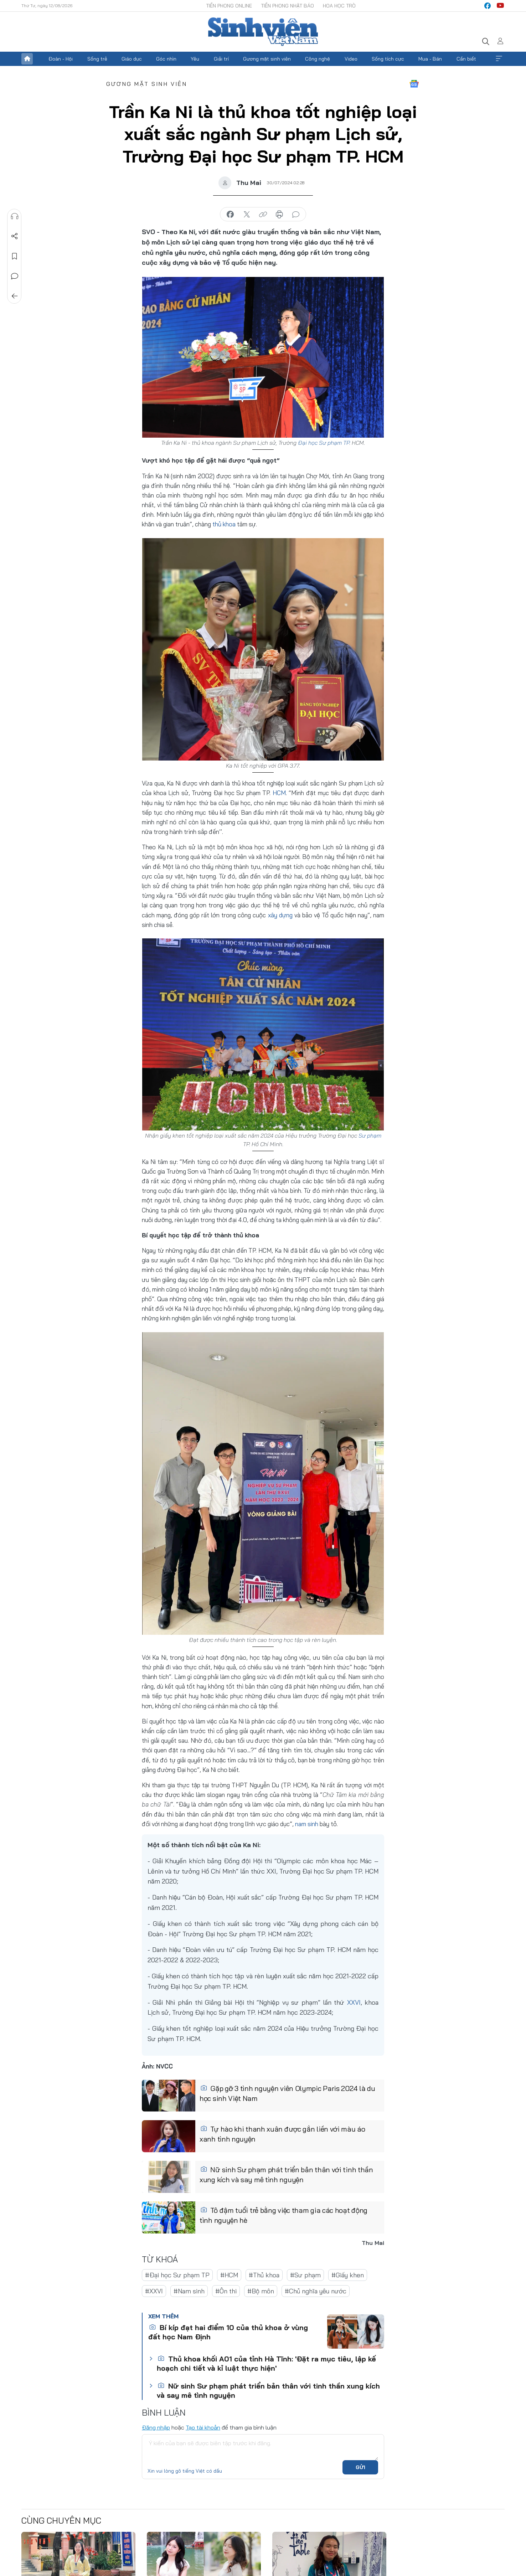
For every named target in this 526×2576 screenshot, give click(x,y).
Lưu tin (14, 256)
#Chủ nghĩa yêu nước (315, 2291)
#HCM (229, 2275)
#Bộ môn (260, 2291)
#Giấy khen (347, 2275)
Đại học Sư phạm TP (323, 442)
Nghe (14, 216)
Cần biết (466, 59)
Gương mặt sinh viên (267, 59)
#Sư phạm (305, 2275)
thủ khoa (224, 524)
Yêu (195, 59)
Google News (414, 83)
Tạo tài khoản (203, 2427)
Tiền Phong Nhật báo (287, 5)
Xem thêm (499, 59)
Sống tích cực (388, 59)
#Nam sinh (189, 2291)
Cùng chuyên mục (61, 2520)
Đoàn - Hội (60, 59)
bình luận (296, 214)
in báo (279, 214)
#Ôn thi (226, 2291)
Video (351, 59)
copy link (263, 214)
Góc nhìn (166, 59)
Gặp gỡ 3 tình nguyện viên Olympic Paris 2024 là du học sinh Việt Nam (287, 2093)
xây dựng (280, 914)
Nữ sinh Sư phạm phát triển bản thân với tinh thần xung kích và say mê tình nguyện (286, 2174)
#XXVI (154, 2291)
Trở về (14, 296)
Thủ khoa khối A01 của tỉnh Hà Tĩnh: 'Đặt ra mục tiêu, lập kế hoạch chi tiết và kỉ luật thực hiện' (266, 2363)
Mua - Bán (430, 59)
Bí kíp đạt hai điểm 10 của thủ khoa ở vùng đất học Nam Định (228, 2332)
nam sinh (306, 1823)
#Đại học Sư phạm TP (177, 2275)
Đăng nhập (156, 2427)
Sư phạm (370, 1135)
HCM (279, 793)
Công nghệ (317, 59)
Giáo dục (132, 59)
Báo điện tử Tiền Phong (263, 31)
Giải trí (221, 59)
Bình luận (14, 276)
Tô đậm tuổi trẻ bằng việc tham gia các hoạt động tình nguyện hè (283, 2215)
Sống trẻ (97, 59)
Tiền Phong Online (229, 5)
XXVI (354, 2002)
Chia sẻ (14, 236)
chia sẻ (230, 214)
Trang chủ (27, 59)
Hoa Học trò (339, 5)
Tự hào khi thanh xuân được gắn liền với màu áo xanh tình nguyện (282, 2134)
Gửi (360, 2467)
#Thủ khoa (264, 2275)
